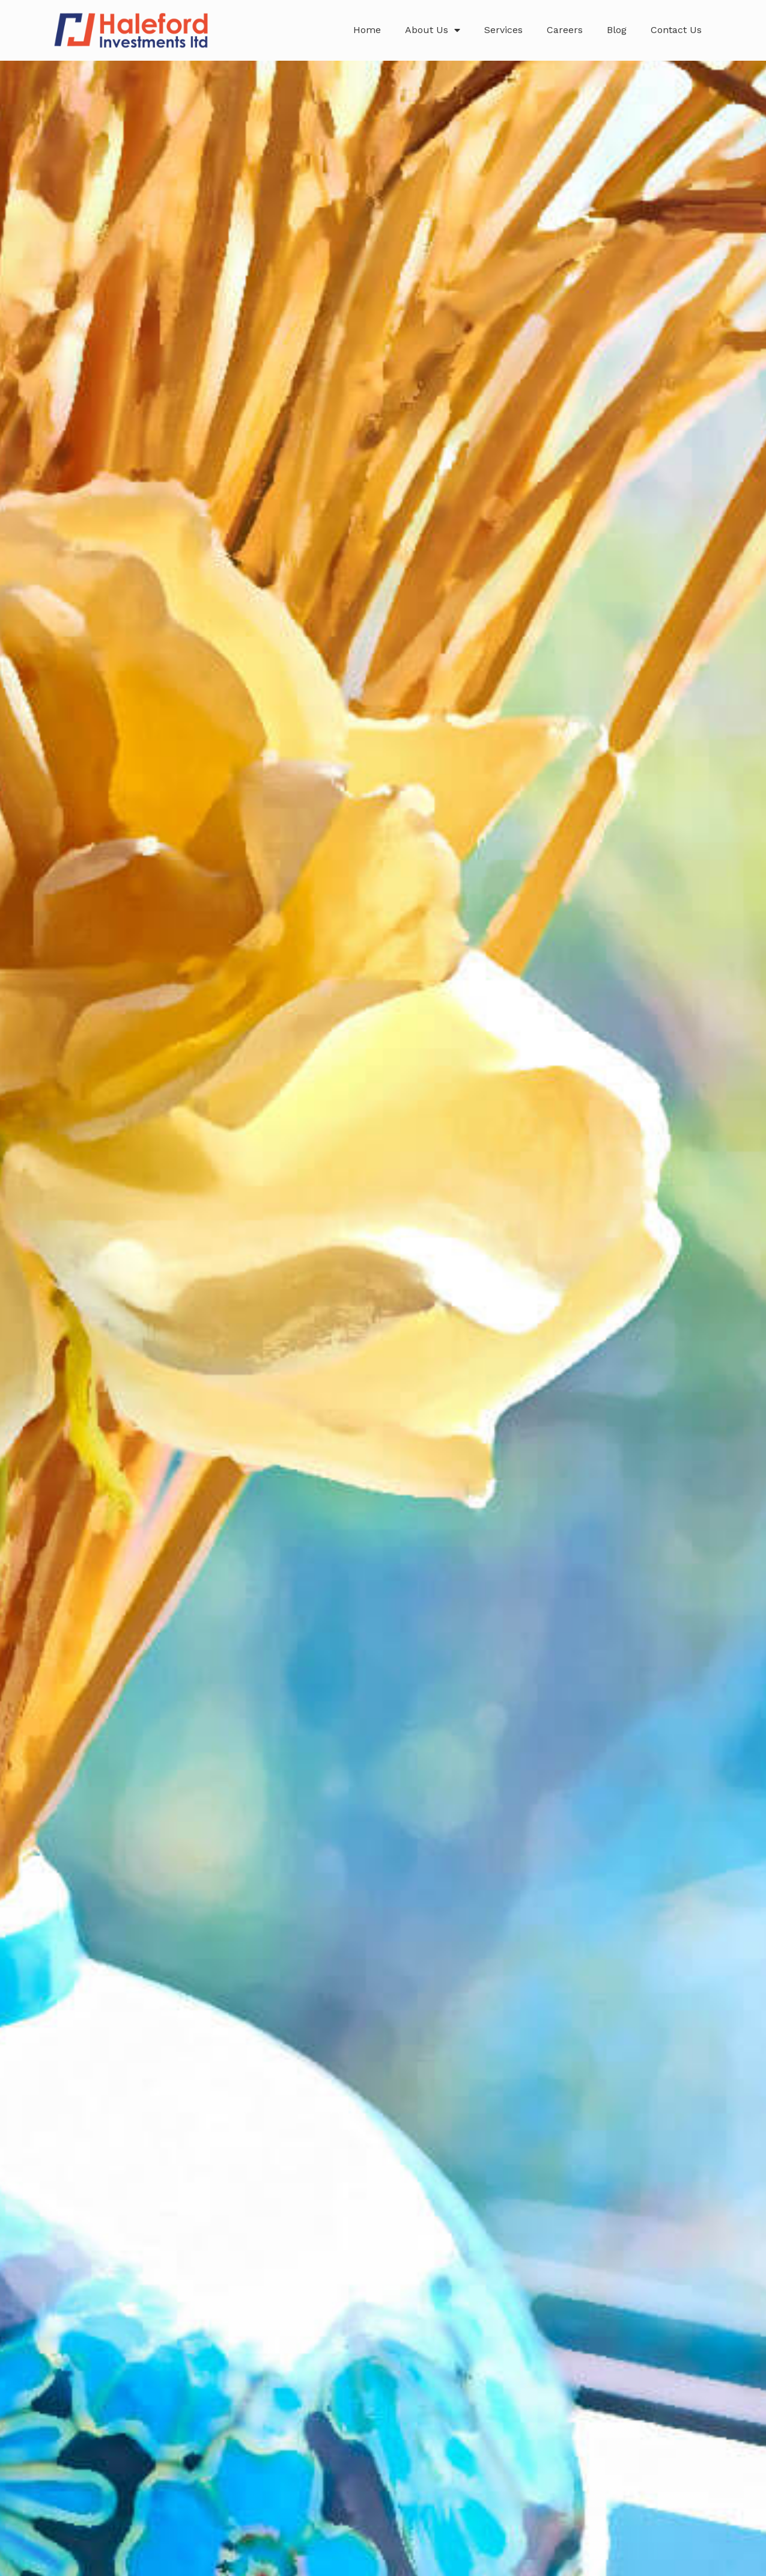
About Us (432, 30)
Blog (617, 29)
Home (367, 29)
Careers (565, 29)
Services (503, 29)
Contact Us (676, 29)
